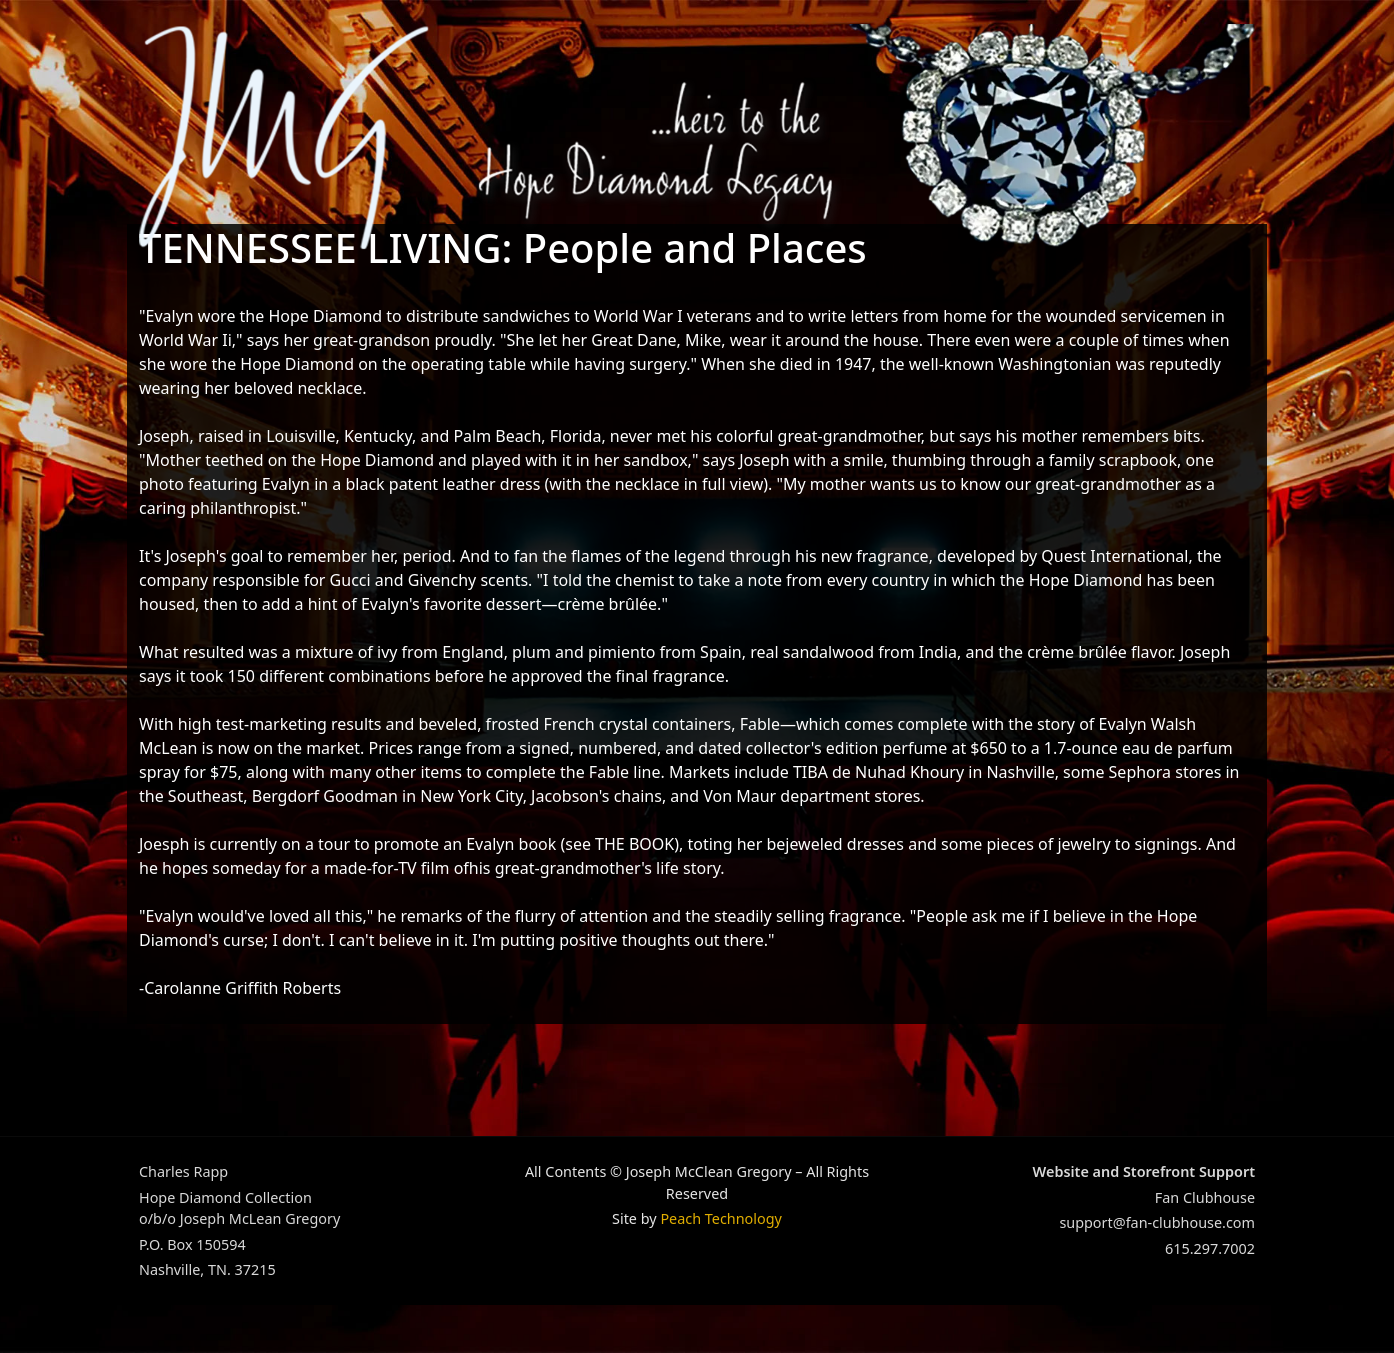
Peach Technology (721, 1218)
